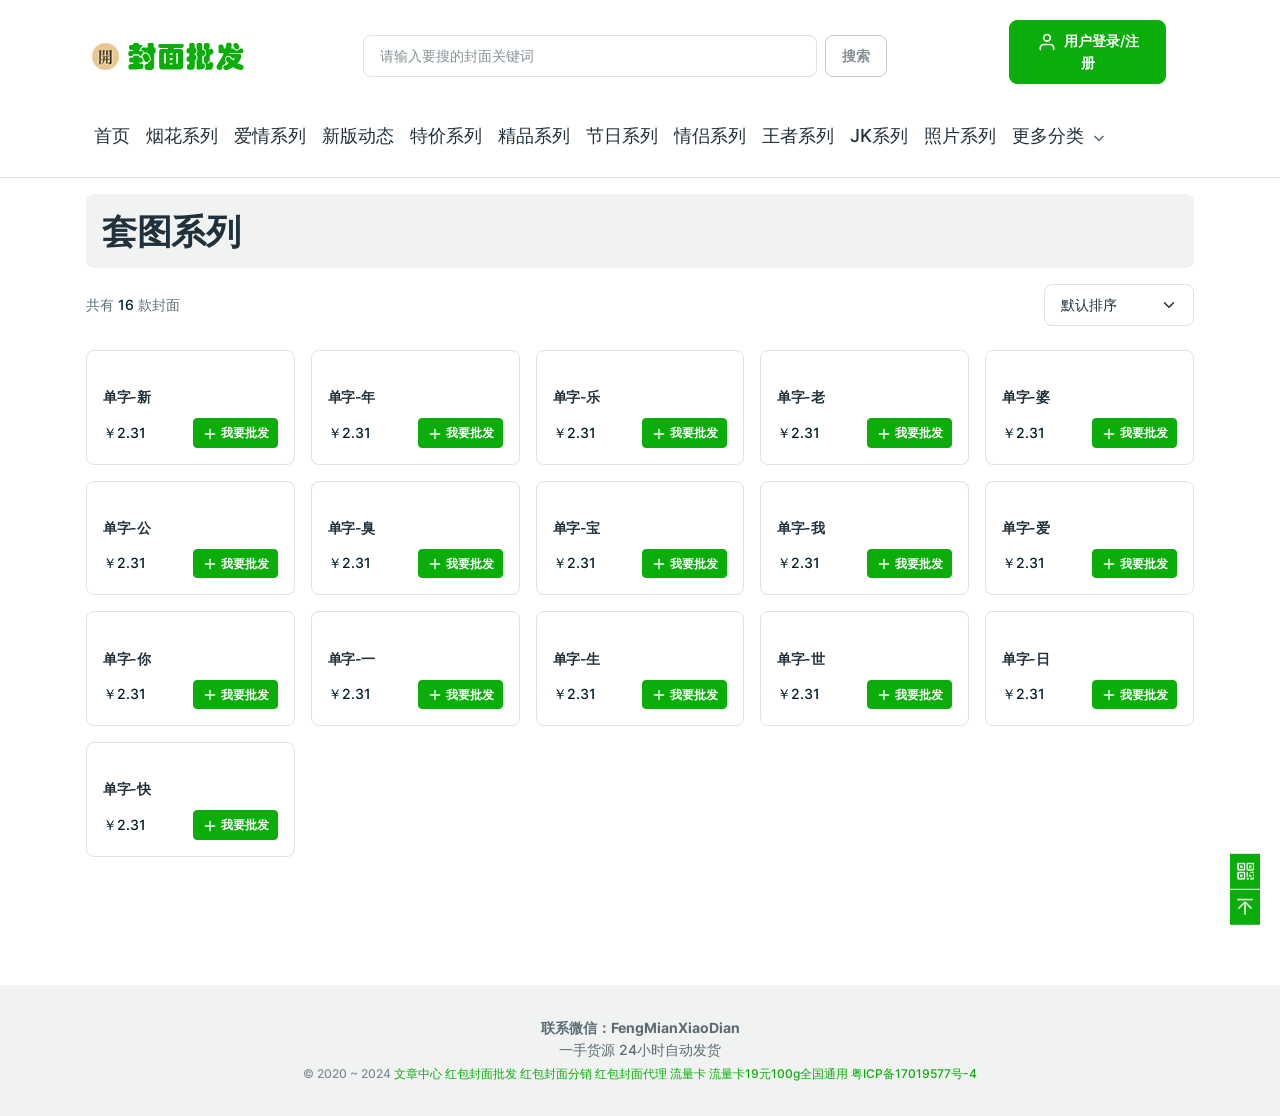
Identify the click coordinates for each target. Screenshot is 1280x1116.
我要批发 (235, 433)
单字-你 (126, 658)
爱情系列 (270, 135)
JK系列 (879, 135)
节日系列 (622, 135)
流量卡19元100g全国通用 (778, 1073)
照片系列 (960, 135)
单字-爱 (1025, 527)
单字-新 (126, 396)
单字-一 (351, 658)
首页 (112, 135)
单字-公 (126, 527)
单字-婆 (1025, 396)
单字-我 (800, 527)
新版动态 (358, 135)
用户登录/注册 (1088, 51)
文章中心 (418, 1073)
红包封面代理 (631, 1073)
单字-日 (1025, 658)
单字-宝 (576, 527)
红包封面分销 (556, 1073)
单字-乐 (576, 396)
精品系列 (534, 135)
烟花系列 (182, 135)
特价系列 (446, 135)
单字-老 (800, 396)
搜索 (856, 55)
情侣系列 (710, 135)
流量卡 (688, 1073)
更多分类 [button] (1048, 135)
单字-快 (126, 788)
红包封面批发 (481, 1073)
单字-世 (800, 658)
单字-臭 (351, 527)
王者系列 (798, 135)
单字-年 (351, 396)
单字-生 (576, 658)
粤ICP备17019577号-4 (914, 1073)
